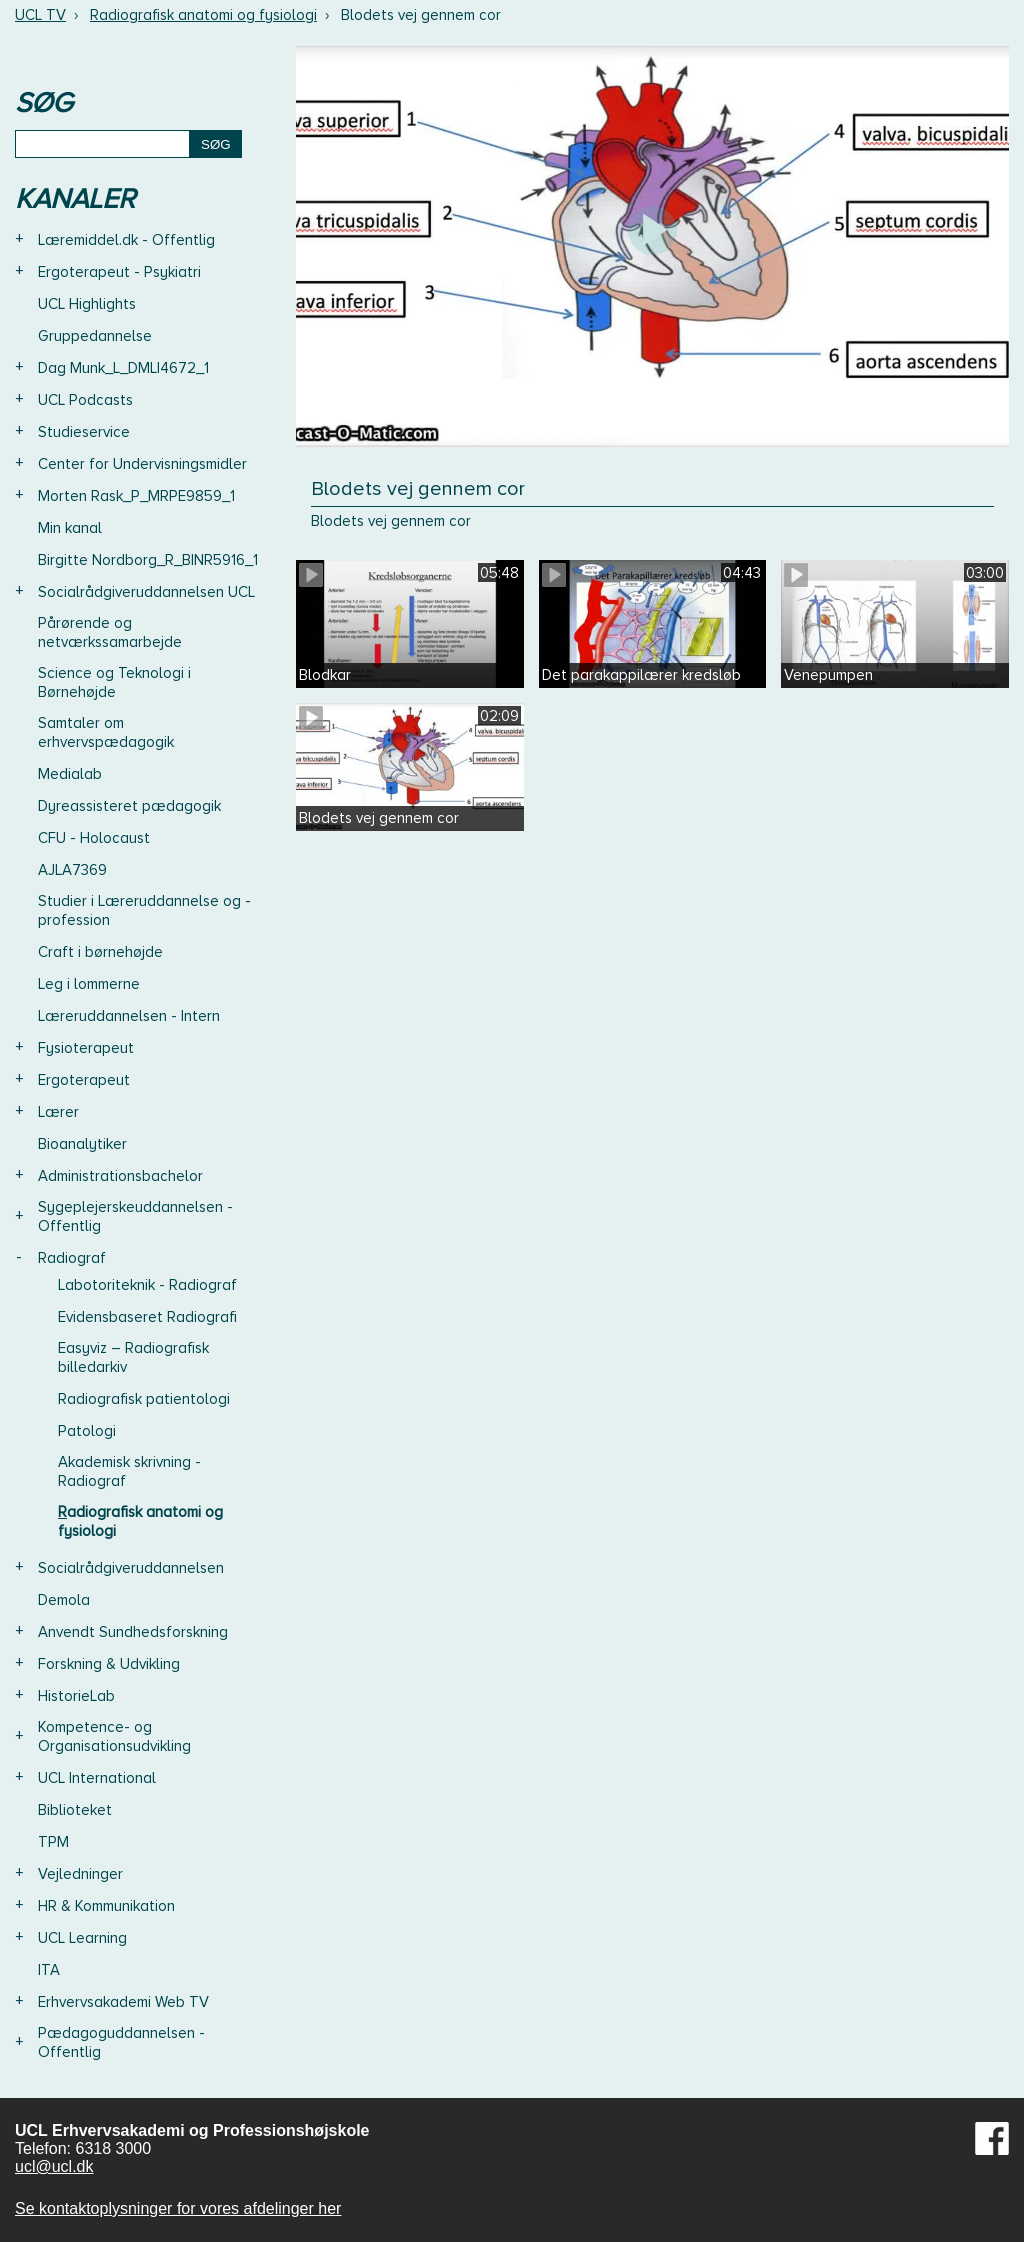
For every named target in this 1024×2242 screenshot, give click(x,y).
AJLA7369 (72, 870)
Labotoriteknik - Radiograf (147, 1285)
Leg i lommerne (89, 984)
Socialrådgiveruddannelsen (131, 1568)
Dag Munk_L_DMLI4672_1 (123, 368)
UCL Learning (82, 1938)
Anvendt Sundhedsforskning (133, 1632)
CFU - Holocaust (94, 838)
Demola (64, 1600)
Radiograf (72, 1258)
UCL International (97, 1778)
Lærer (58, 1112)
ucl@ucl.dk (54, 2166)
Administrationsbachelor (120, 1176)
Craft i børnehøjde (100, 952)
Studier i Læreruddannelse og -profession (144, 910)
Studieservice (84, 432)
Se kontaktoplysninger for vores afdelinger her (178, 2208)
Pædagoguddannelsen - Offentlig (121, 2042)
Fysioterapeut (86, 1048)
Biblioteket (75, 1810)
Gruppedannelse (95, 336)
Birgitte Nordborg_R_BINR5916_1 (148, 560)
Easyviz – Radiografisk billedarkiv (133, 1357)
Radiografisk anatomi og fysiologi (203, 15)
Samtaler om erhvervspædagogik (106, 732)
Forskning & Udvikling (109, 1664)
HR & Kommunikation (106, 1906)
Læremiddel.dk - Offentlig (126, 240)
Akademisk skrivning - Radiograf (129, 1471)
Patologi (87, 1431)
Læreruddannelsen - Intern (129, 1016)
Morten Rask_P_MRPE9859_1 (136, 496)
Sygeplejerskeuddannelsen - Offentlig (135, 1216)
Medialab (70, 774)
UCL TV (40, 15)
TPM (53, 1842)
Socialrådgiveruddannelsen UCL (146, 592)
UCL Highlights (87, 304)
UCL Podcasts (85, 400)
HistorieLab (76, 1696)
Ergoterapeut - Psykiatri (119, 272)
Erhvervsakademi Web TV (123, 2002)
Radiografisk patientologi (144, 1399)
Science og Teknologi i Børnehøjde (114, 682)
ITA (49, 1970)
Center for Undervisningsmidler (142, 464)
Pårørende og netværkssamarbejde (110, 632)
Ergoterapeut (84, 1080)
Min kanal (70, 528)
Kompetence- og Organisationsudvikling (114, 1736)
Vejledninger (80, 1874)
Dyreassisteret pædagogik (129, 806)
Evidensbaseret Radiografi (147, 1317)
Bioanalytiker (82, 1144)
